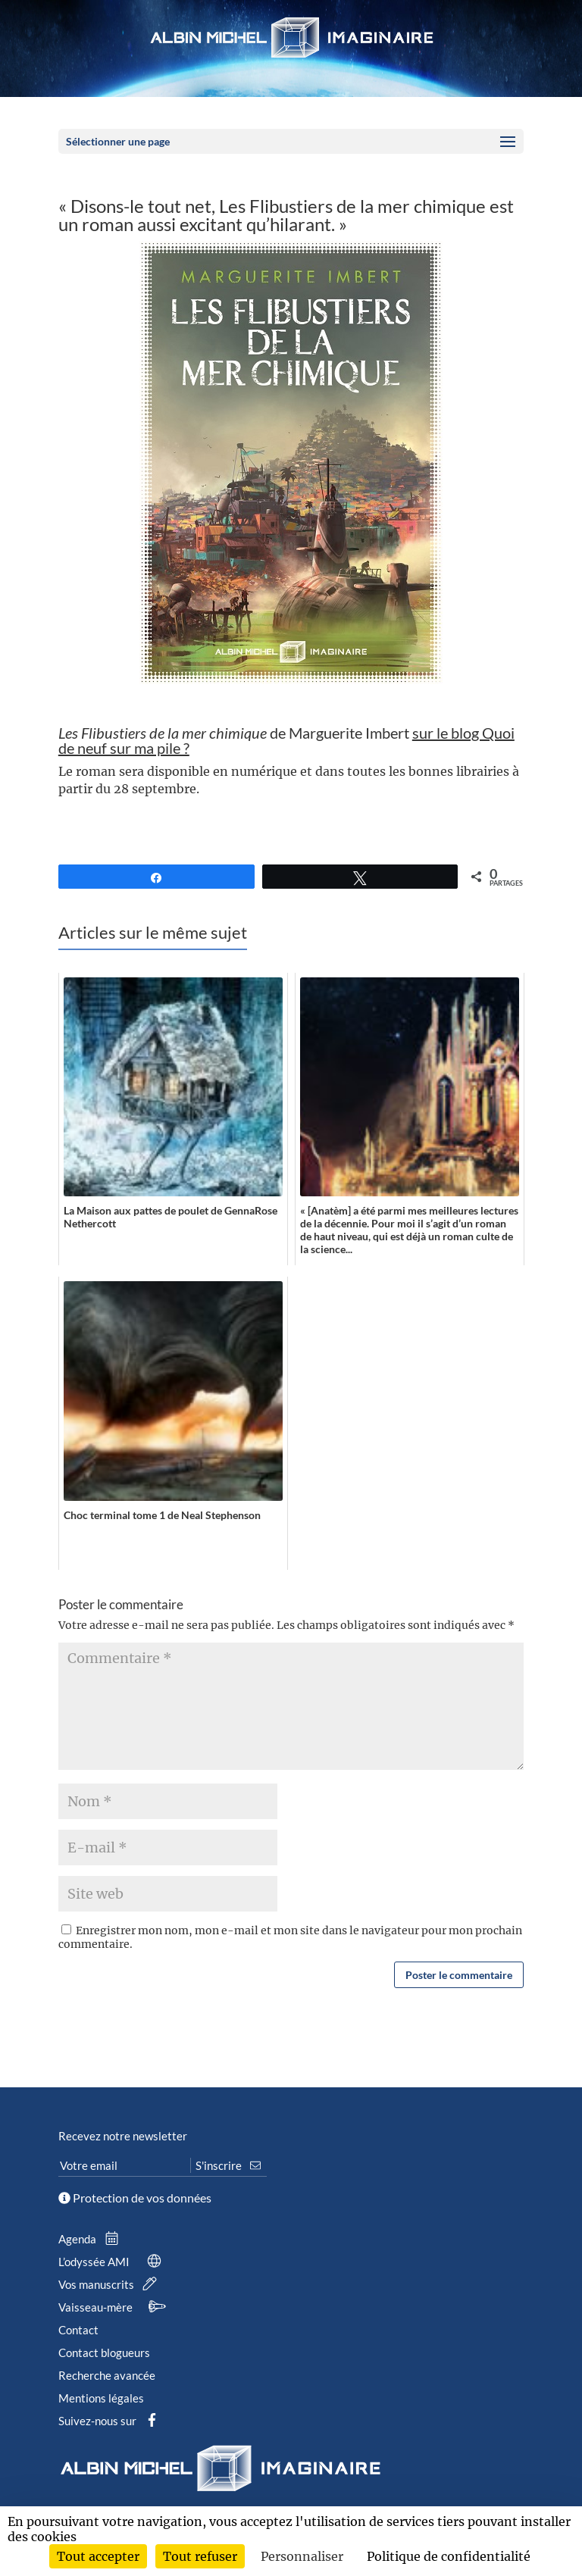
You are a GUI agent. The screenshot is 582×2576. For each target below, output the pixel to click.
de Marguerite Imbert (286, 740)
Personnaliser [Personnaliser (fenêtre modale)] (302, 2556)
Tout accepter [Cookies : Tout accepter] (98, 2556)
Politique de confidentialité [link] (448, 2556)
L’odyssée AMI (112, 2261)
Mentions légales (101, 2398)
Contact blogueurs (104, 2352)
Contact (78, 2330)
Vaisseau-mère (114, 2307)
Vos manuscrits (110, 2284)
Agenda (91, 2239)
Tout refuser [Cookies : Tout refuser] (200, 2556)
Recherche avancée (106, 2375)
